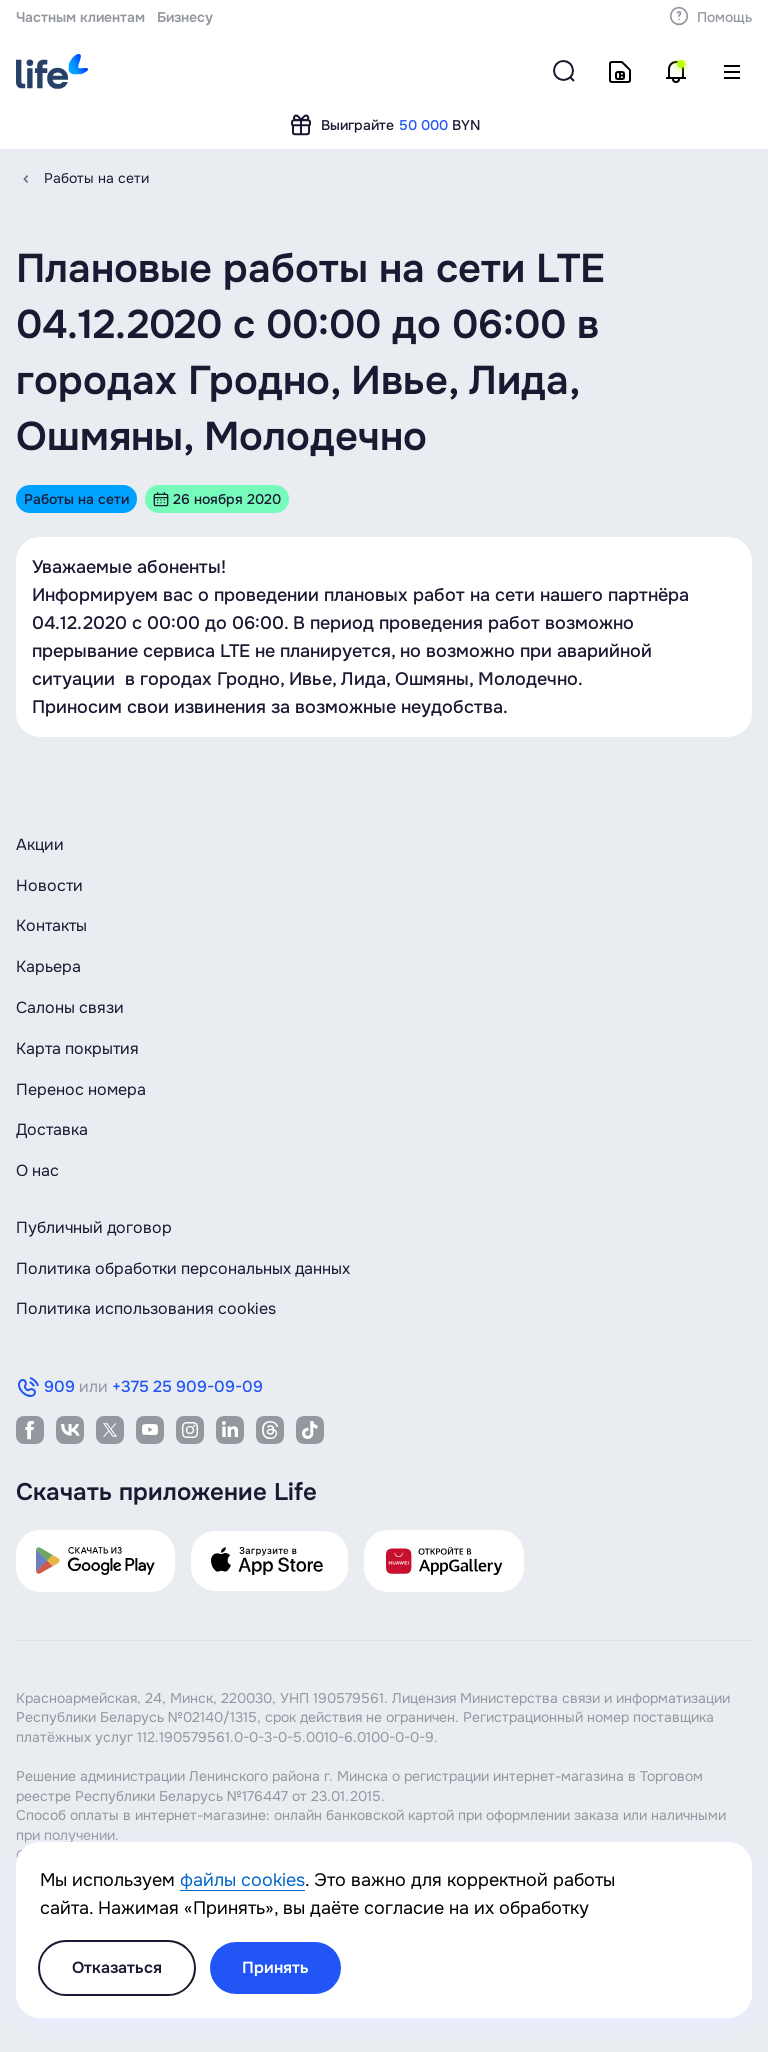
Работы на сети (96, 178)
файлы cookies (242, 1880)
